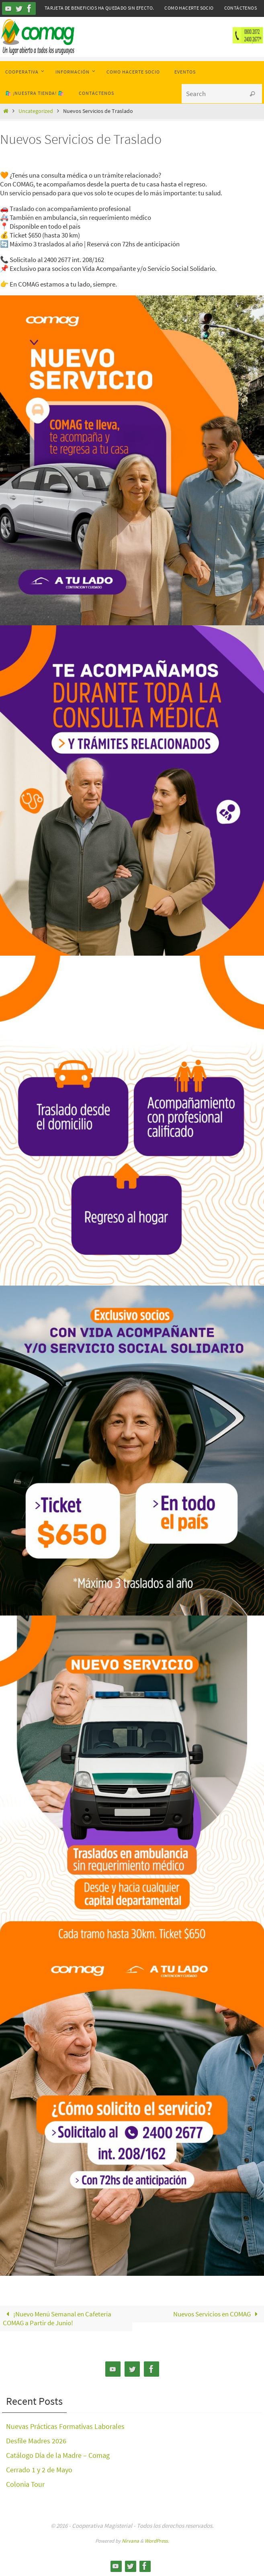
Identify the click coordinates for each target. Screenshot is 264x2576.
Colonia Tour (25, 2484)
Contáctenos (240, 8)
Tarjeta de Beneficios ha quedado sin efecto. (99, 8)
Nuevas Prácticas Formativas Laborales (65, 2426)
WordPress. (157, 2540)
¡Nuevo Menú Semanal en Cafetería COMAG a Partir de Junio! (57, 2318)
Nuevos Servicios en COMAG (217, 2314)
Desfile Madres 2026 (36, 2440)
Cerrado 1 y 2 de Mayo (39, 2469)
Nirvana (130, 2540)
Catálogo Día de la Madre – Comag (58, 2455)
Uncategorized (35, 111)
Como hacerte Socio (188, 8)
